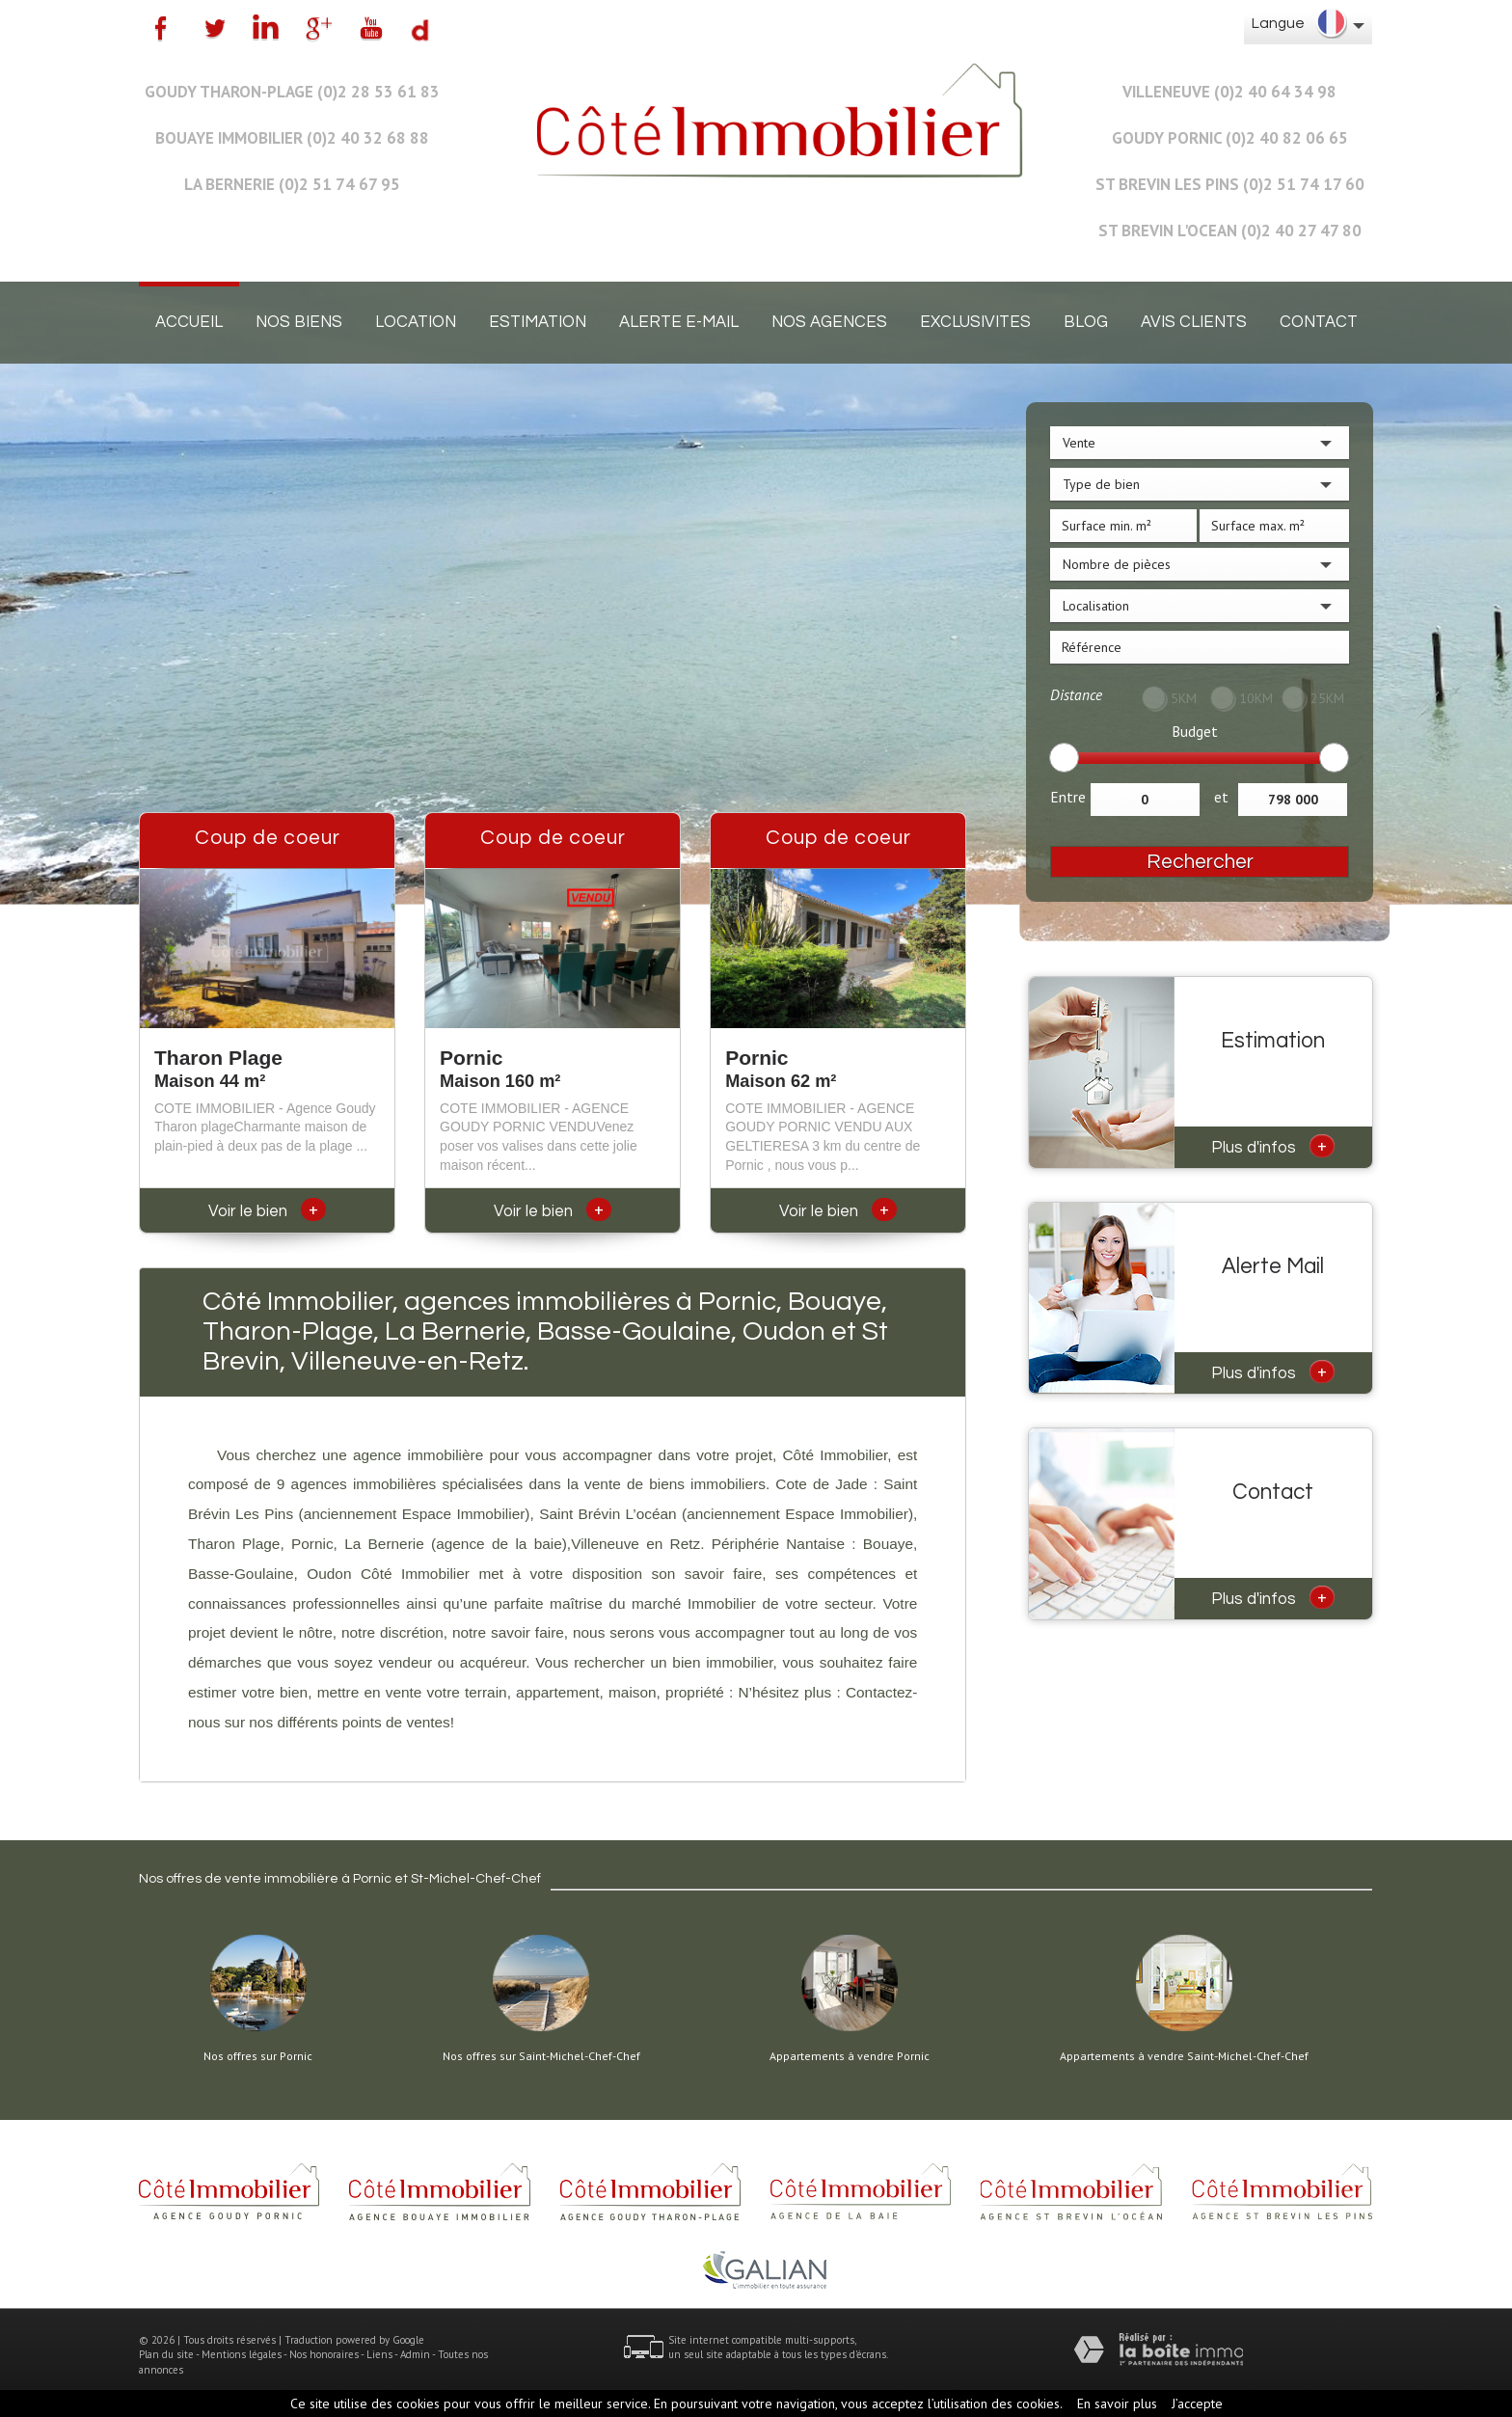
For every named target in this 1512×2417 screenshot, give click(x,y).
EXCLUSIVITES (975, 322)
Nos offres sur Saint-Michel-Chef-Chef (541, 2056)
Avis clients (1194, 322)
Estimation (537, 322)
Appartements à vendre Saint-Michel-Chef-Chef (1184, 2056)
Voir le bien (267, 1211)
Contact (1319, 322)
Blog (1086, 322)
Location (415, 322)
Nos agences (829, 322)
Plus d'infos (1273, 1145)
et (1221, 796)
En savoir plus (1117, 2403)
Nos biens (299, 322)
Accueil (189, 322)
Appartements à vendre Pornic (850, 2056)
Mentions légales (242, 2354)
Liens (379, 2354)
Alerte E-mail (679, 322)
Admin (415, 2354)
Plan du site (166, 2354)
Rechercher (1200, 862)
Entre (1068, 796)
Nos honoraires (324, 2354)
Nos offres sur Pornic (257, 2056)
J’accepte (1197, 2403)
